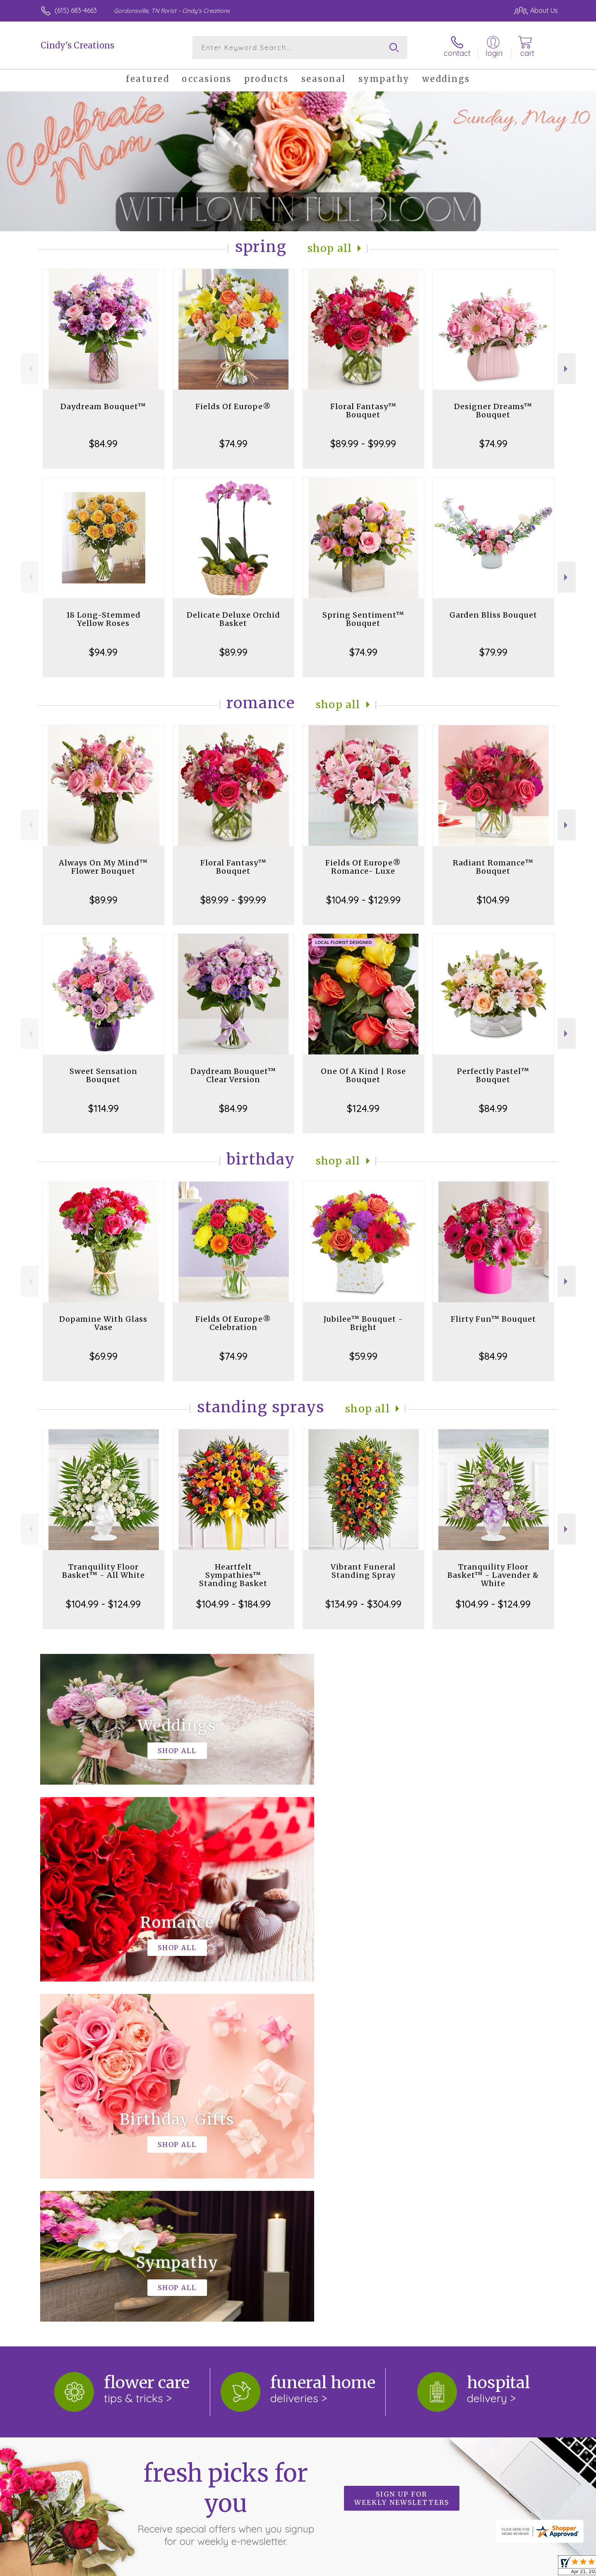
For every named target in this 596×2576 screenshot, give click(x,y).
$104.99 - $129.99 (363, 900)
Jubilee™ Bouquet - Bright (363, 1323)
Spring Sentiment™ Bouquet (363, 619)
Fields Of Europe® (233, 406)
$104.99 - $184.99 (233, 1604)
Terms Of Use (376, 2567)
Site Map (536, 2567)
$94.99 (103, 652)
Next (567, 368)
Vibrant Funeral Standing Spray (363, 1571)
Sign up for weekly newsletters (401, 2158)
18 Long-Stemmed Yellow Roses (103, 619)
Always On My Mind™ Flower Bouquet (103, 867)
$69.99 (103, 1356)
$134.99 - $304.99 (363, 1604)
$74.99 (233, 443)
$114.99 (103, 1108)
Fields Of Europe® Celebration (233, 1323)
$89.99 (233, 652)
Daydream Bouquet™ (103, 406)
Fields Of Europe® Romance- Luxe (363, 867)
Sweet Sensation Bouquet (103, 1075)
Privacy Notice (425, 2567)
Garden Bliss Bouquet (493, 615)
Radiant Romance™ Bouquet (493, 867)
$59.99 (363, 1356)
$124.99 (363, 1108)
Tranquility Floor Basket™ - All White (103, 1571)
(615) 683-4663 (76, 10)
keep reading (330, 2282)
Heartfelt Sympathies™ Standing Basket (233, 1575)
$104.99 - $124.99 (103, 1604)
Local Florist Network (485, 2567)
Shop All (330, 248)
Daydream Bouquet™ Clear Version (233, 1075)
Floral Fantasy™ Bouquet (363, 410)
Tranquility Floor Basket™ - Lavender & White (493, 1575)
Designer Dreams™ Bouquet (493, 410)
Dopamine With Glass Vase (103, 1323)
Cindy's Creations (77, 45)
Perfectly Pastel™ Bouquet (493, 1075)
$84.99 (103, 443)
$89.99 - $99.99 (363, 443)
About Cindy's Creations (80, 2265)
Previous (29, 368)
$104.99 (493, 900)
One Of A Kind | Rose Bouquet (363, 1075)
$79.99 (493, 652)
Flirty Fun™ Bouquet (493, 1319)
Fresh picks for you (225, 2162)
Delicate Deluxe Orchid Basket (233, 619)
